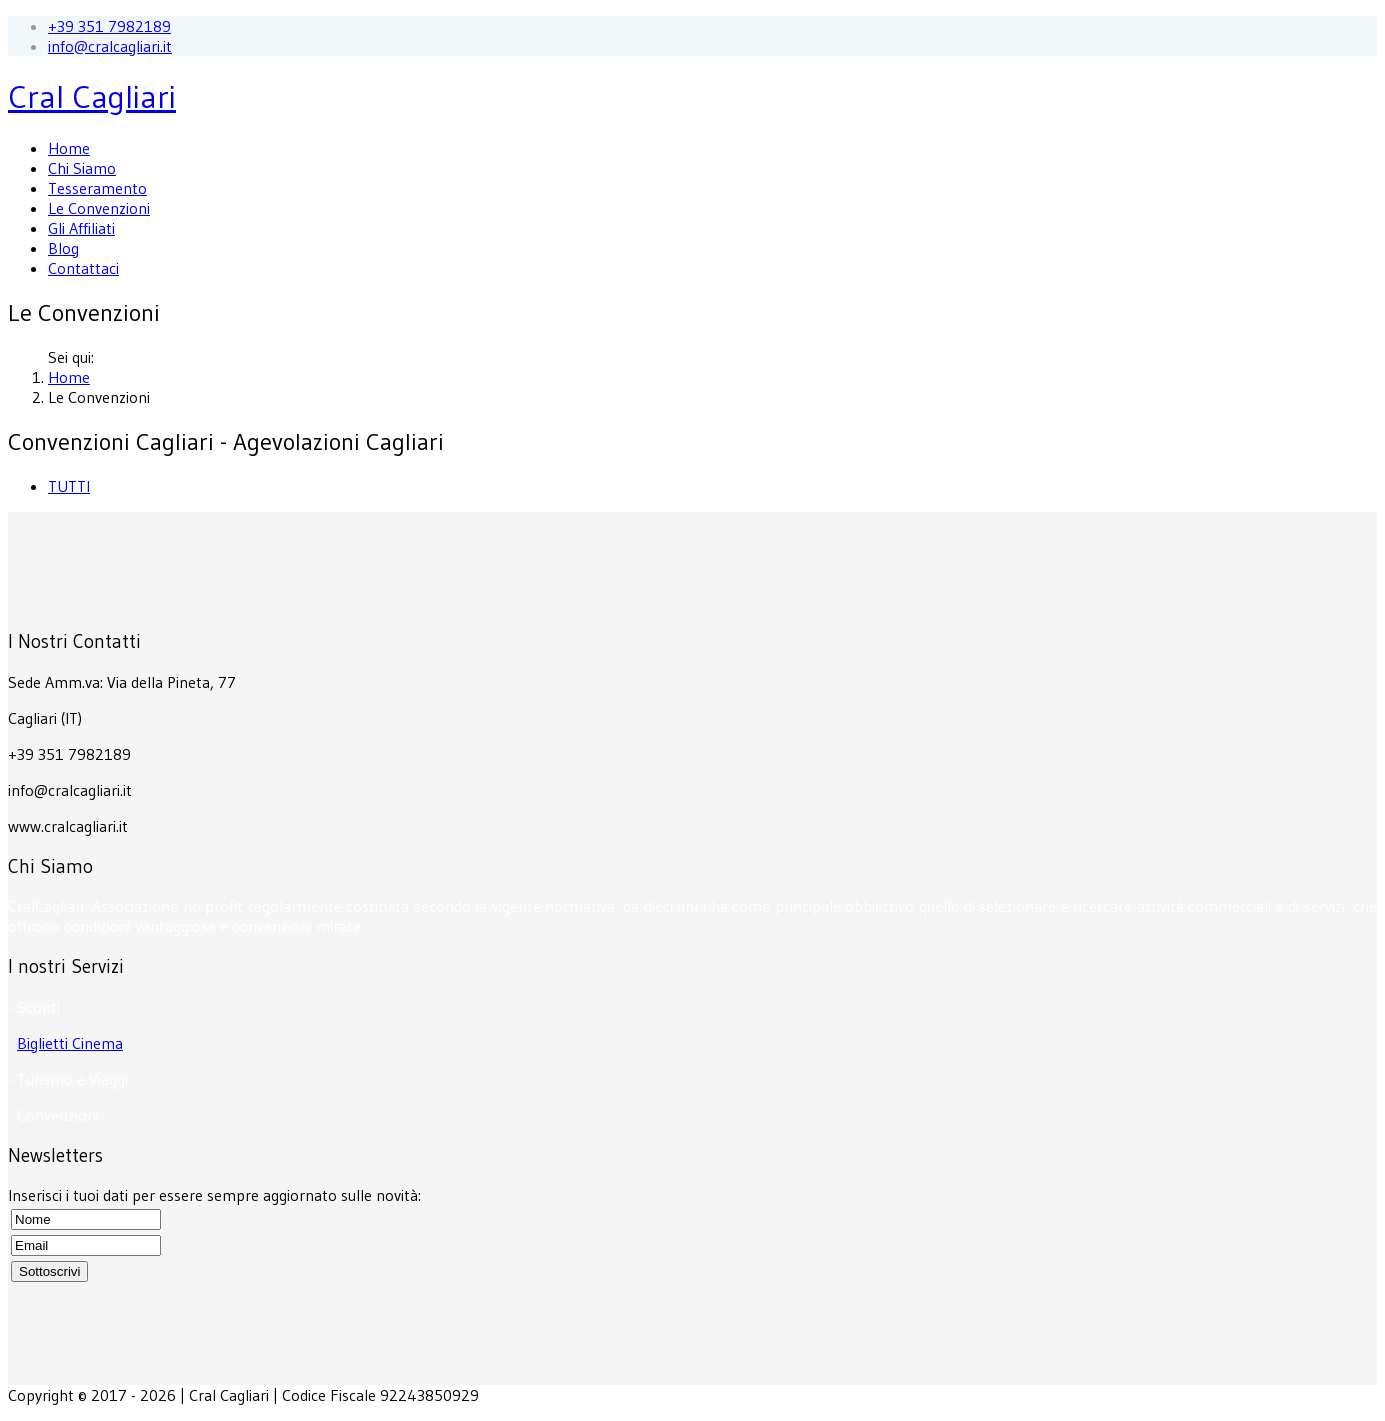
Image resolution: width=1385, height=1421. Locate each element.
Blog (63, 248)
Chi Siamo (82, 168)
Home (69, 148)
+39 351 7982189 (109, 26)
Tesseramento (97, 188)
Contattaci (83, 268)
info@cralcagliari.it (110, 46)
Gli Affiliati (81, 228)
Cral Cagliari (92, 96)
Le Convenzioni (99, 208)
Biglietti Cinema (70, 1043)
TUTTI (69, 486)
